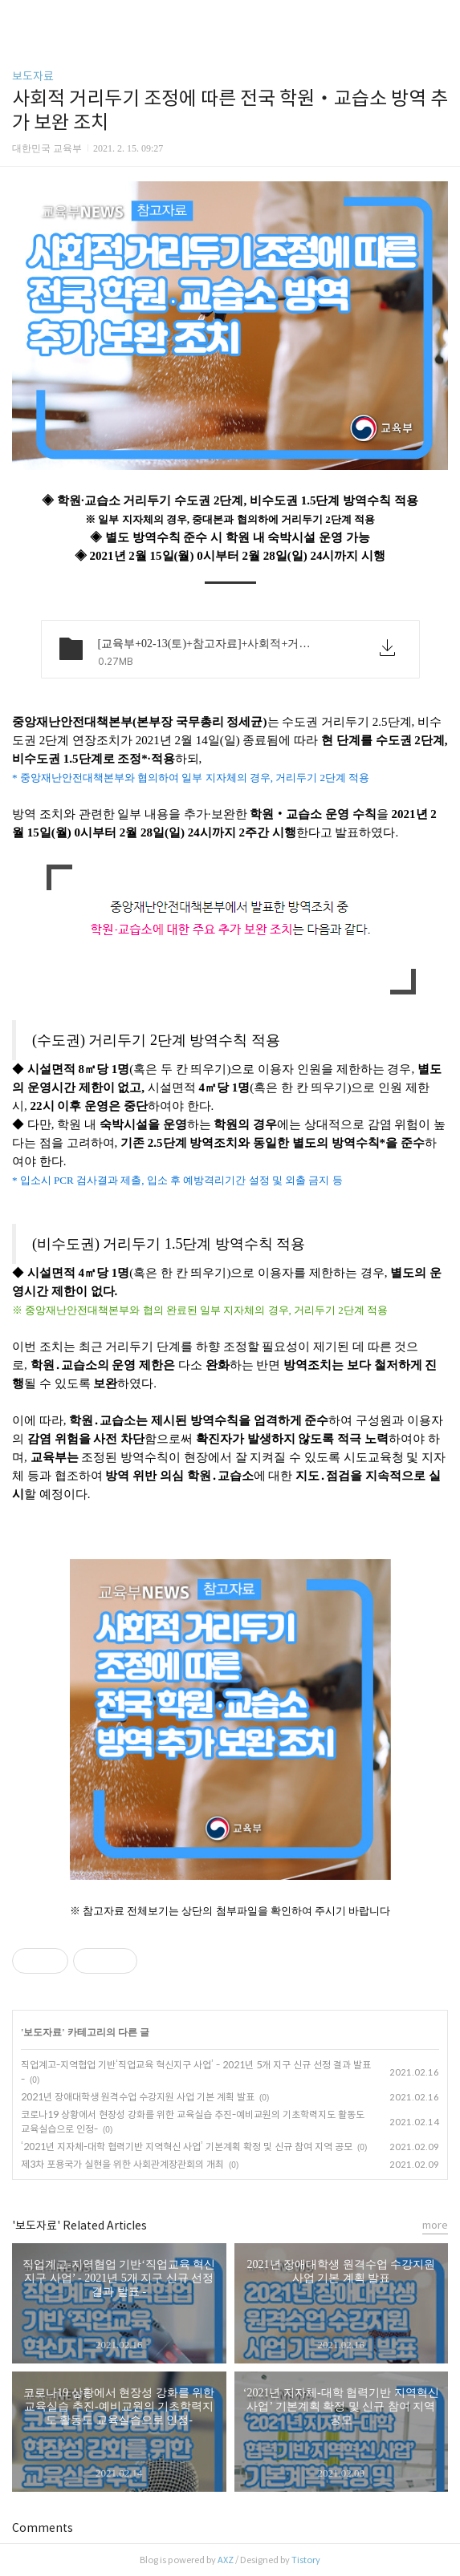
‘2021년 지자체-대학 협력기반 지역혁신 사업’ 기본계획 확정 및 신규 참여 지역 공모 (186, 2147)
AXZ (226, 2560)
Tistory (305, 2560)
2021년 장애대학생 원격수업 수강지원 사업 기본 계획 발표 (137, 2097)
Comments (42, 2528)
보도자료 (33, 76)
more (435, 2225)
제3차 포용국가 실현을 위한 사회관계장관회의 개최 (122, 2164)
